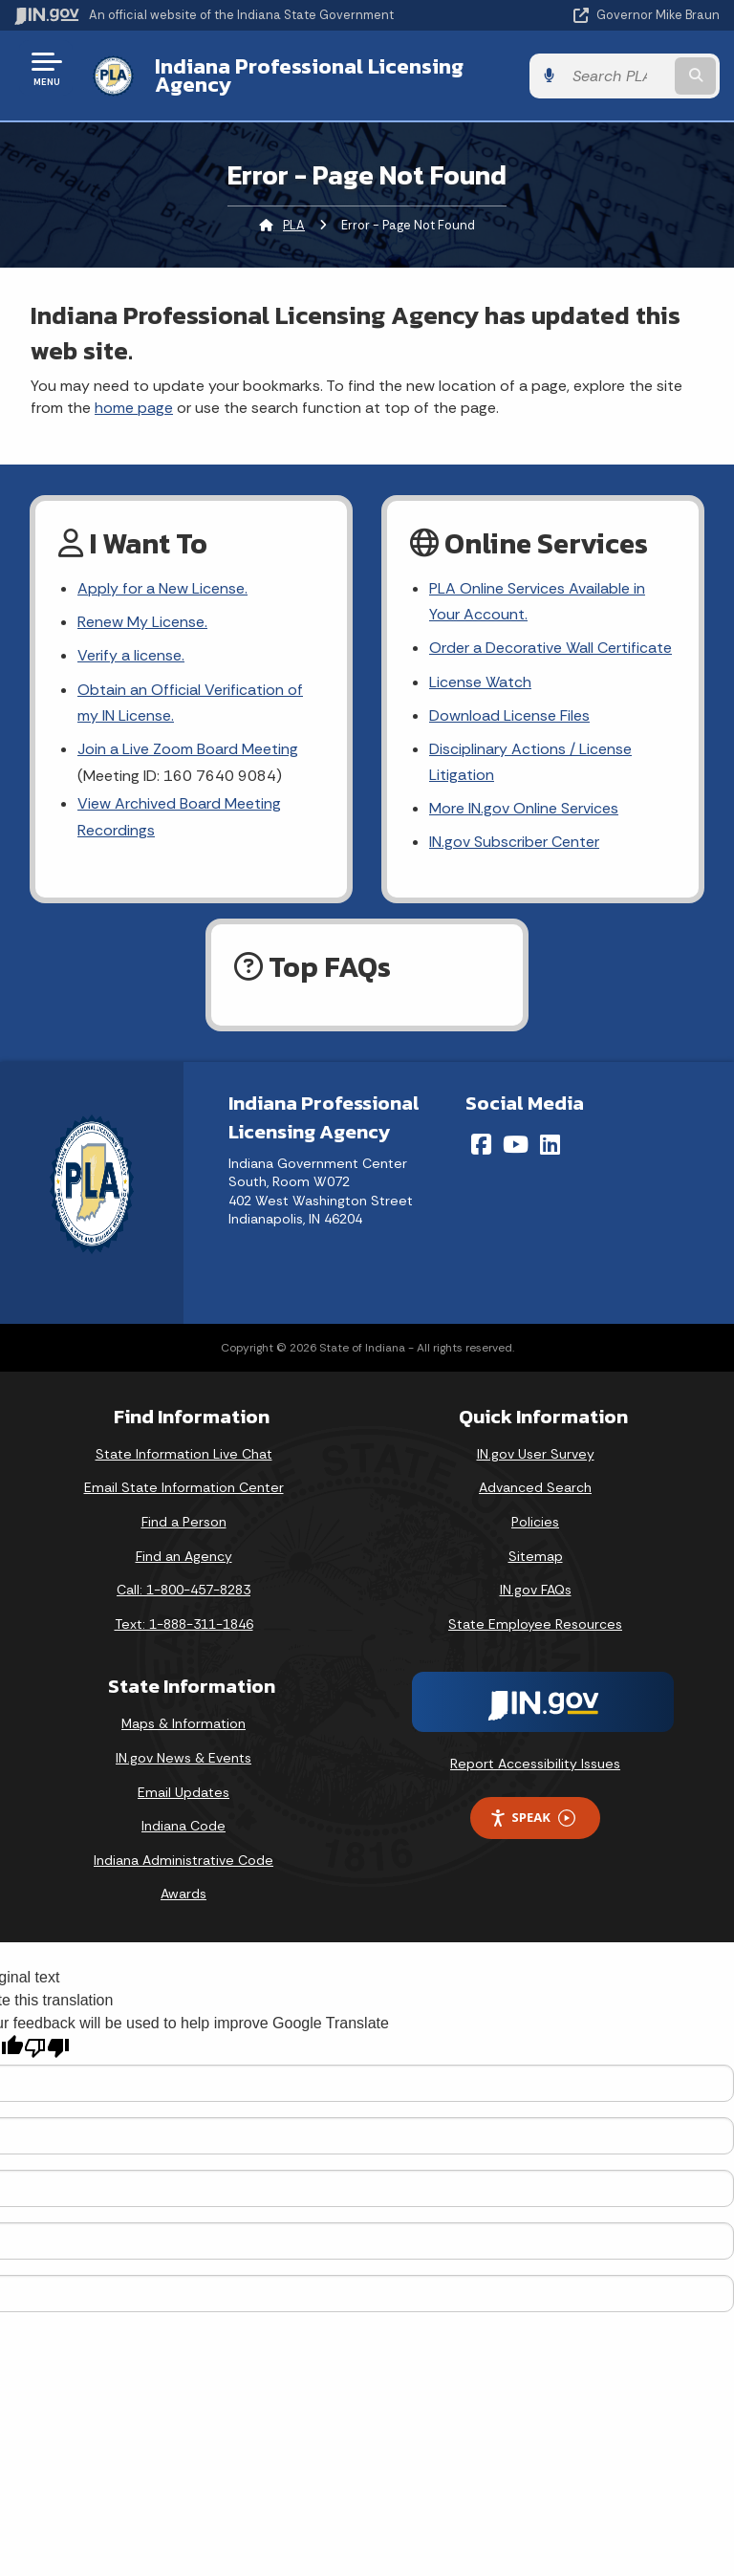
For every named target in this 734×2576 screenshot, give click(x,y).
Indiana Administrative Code (183, 1860)
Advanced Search (535, 1487)
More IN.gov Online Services (523, 808)
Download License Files (509, 715)
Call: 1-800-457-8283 (183, 1589)
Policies (535, 1521)
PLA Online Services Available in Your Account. (537, 601)
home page (134, 408)
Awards (183, 1893)
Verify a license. (130, 655)
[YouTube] (516, 1144)
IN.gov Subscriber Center (514, 842)
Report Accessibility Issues (535, 1763)
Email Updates (183, 1792)
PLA (294, 225)
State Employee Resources (535, 1624)
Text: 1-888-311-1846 (184, 1624)
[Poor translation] (47, 2048)
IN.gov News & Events (183, 1757)
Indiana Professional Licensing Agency (309, 75)
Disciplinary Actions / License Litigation (530, 762)
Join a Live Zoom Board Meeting (187, 749)
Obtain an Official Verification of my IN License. (190, 702)
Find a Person (184, 1521)
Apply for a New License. (162, 588)
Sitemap (535, 1556)
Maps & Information (183, 1723)
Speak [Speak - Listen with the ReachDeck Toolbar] (532, 1817)
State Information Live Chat (184, 1453)
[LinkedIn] (550, 1144)
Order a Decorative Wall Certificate (550, 648)
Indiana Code (183, 1825)
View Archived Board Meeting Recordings (179, 816)
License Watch (480, 682)
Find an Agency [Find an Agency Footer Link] (184, 1556)
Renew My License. (142, 622)
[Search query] (617, 76)
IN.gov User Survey (535, 1453)
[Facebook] (481, 1144)
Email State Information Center (184, 1487)
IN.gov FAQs (536, 1589)
